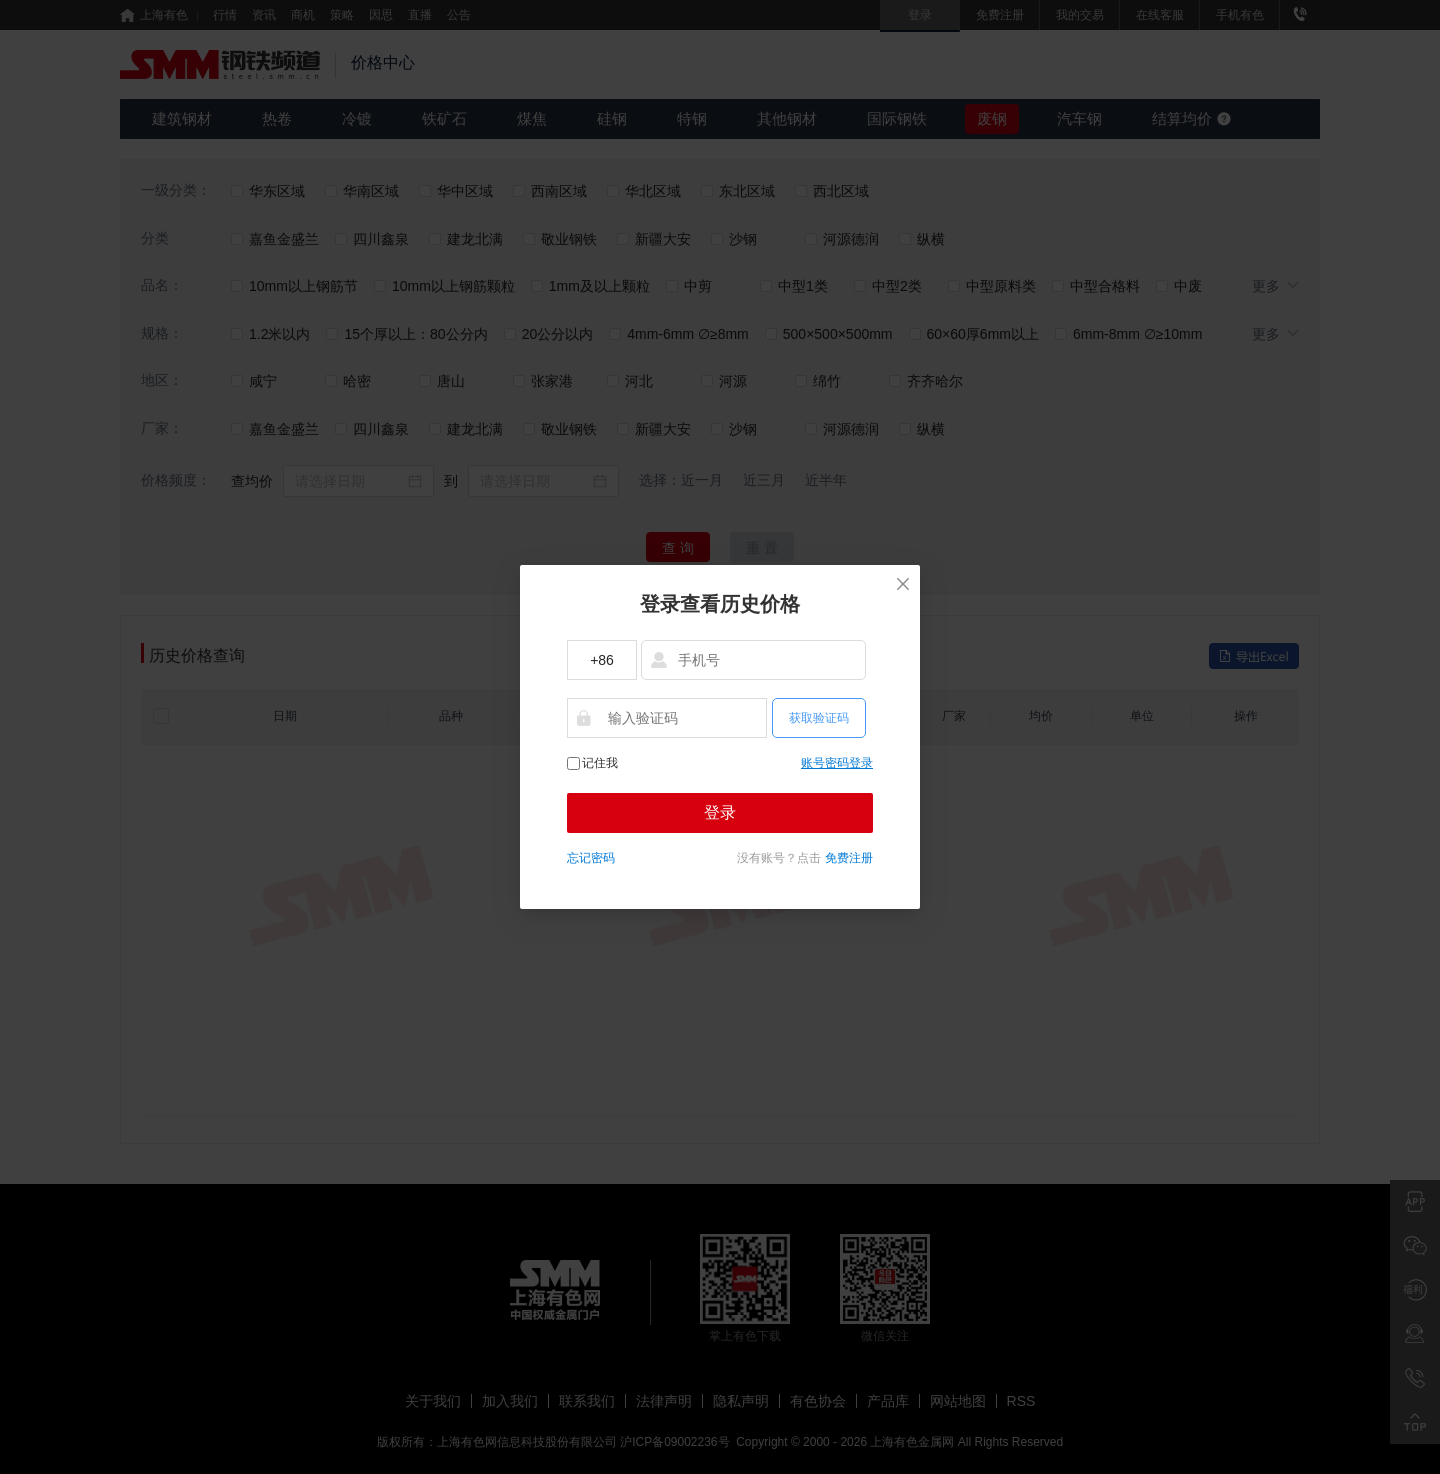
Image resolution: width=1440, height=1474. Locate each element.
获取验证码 (819, 718)
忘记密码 (591, 858)
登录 (720, 812)
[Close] (903, 592)
